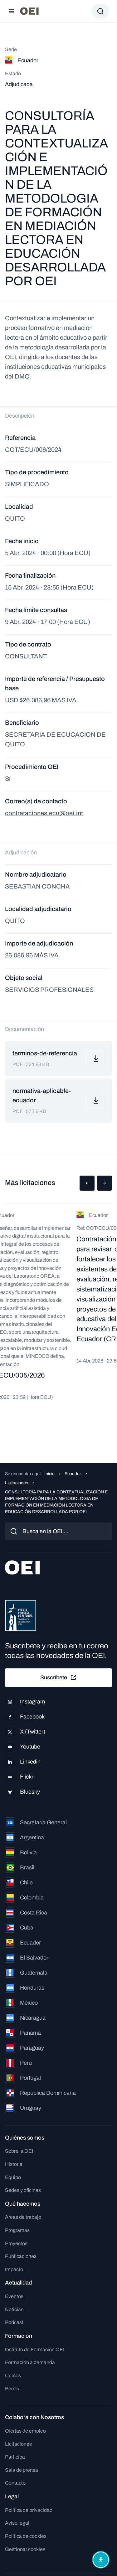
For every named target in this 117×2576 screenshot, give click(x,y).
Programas (17, 2230)
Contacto (15, 2483)
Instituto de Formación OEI (34, 2349)
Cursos (13, 2375)
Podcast (14, 2322)
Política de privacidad (28, 2510)
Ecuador (73, 1473)
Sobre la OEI (19, 2151)
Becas (12, 2388)
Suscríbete (58, 1677)
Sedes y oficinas (23, 2190)
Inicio (49, 1473)
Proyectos (16, 2243)
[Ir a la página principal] (29, 11)
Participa (15, 2457)
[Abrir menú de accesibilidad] (101, 2559)
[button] (87, 1183)
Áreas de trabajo (23, 2217)
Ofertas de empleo (25, 2431)
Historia (13, 2164)
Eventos (14, 2296)
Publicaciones (21, 2256)
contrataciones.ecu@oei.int (44, 813)
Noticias (14, 2309)
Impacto (14, 2269)
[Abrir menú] (11, 11)
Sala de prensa (21, 2470)
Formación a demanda (30, 2362)
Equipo (13, 2177)
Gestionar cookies (25, 2549)
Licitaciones (16, 1483)
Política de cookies (25, 2536)
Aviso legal (17, 2523)
